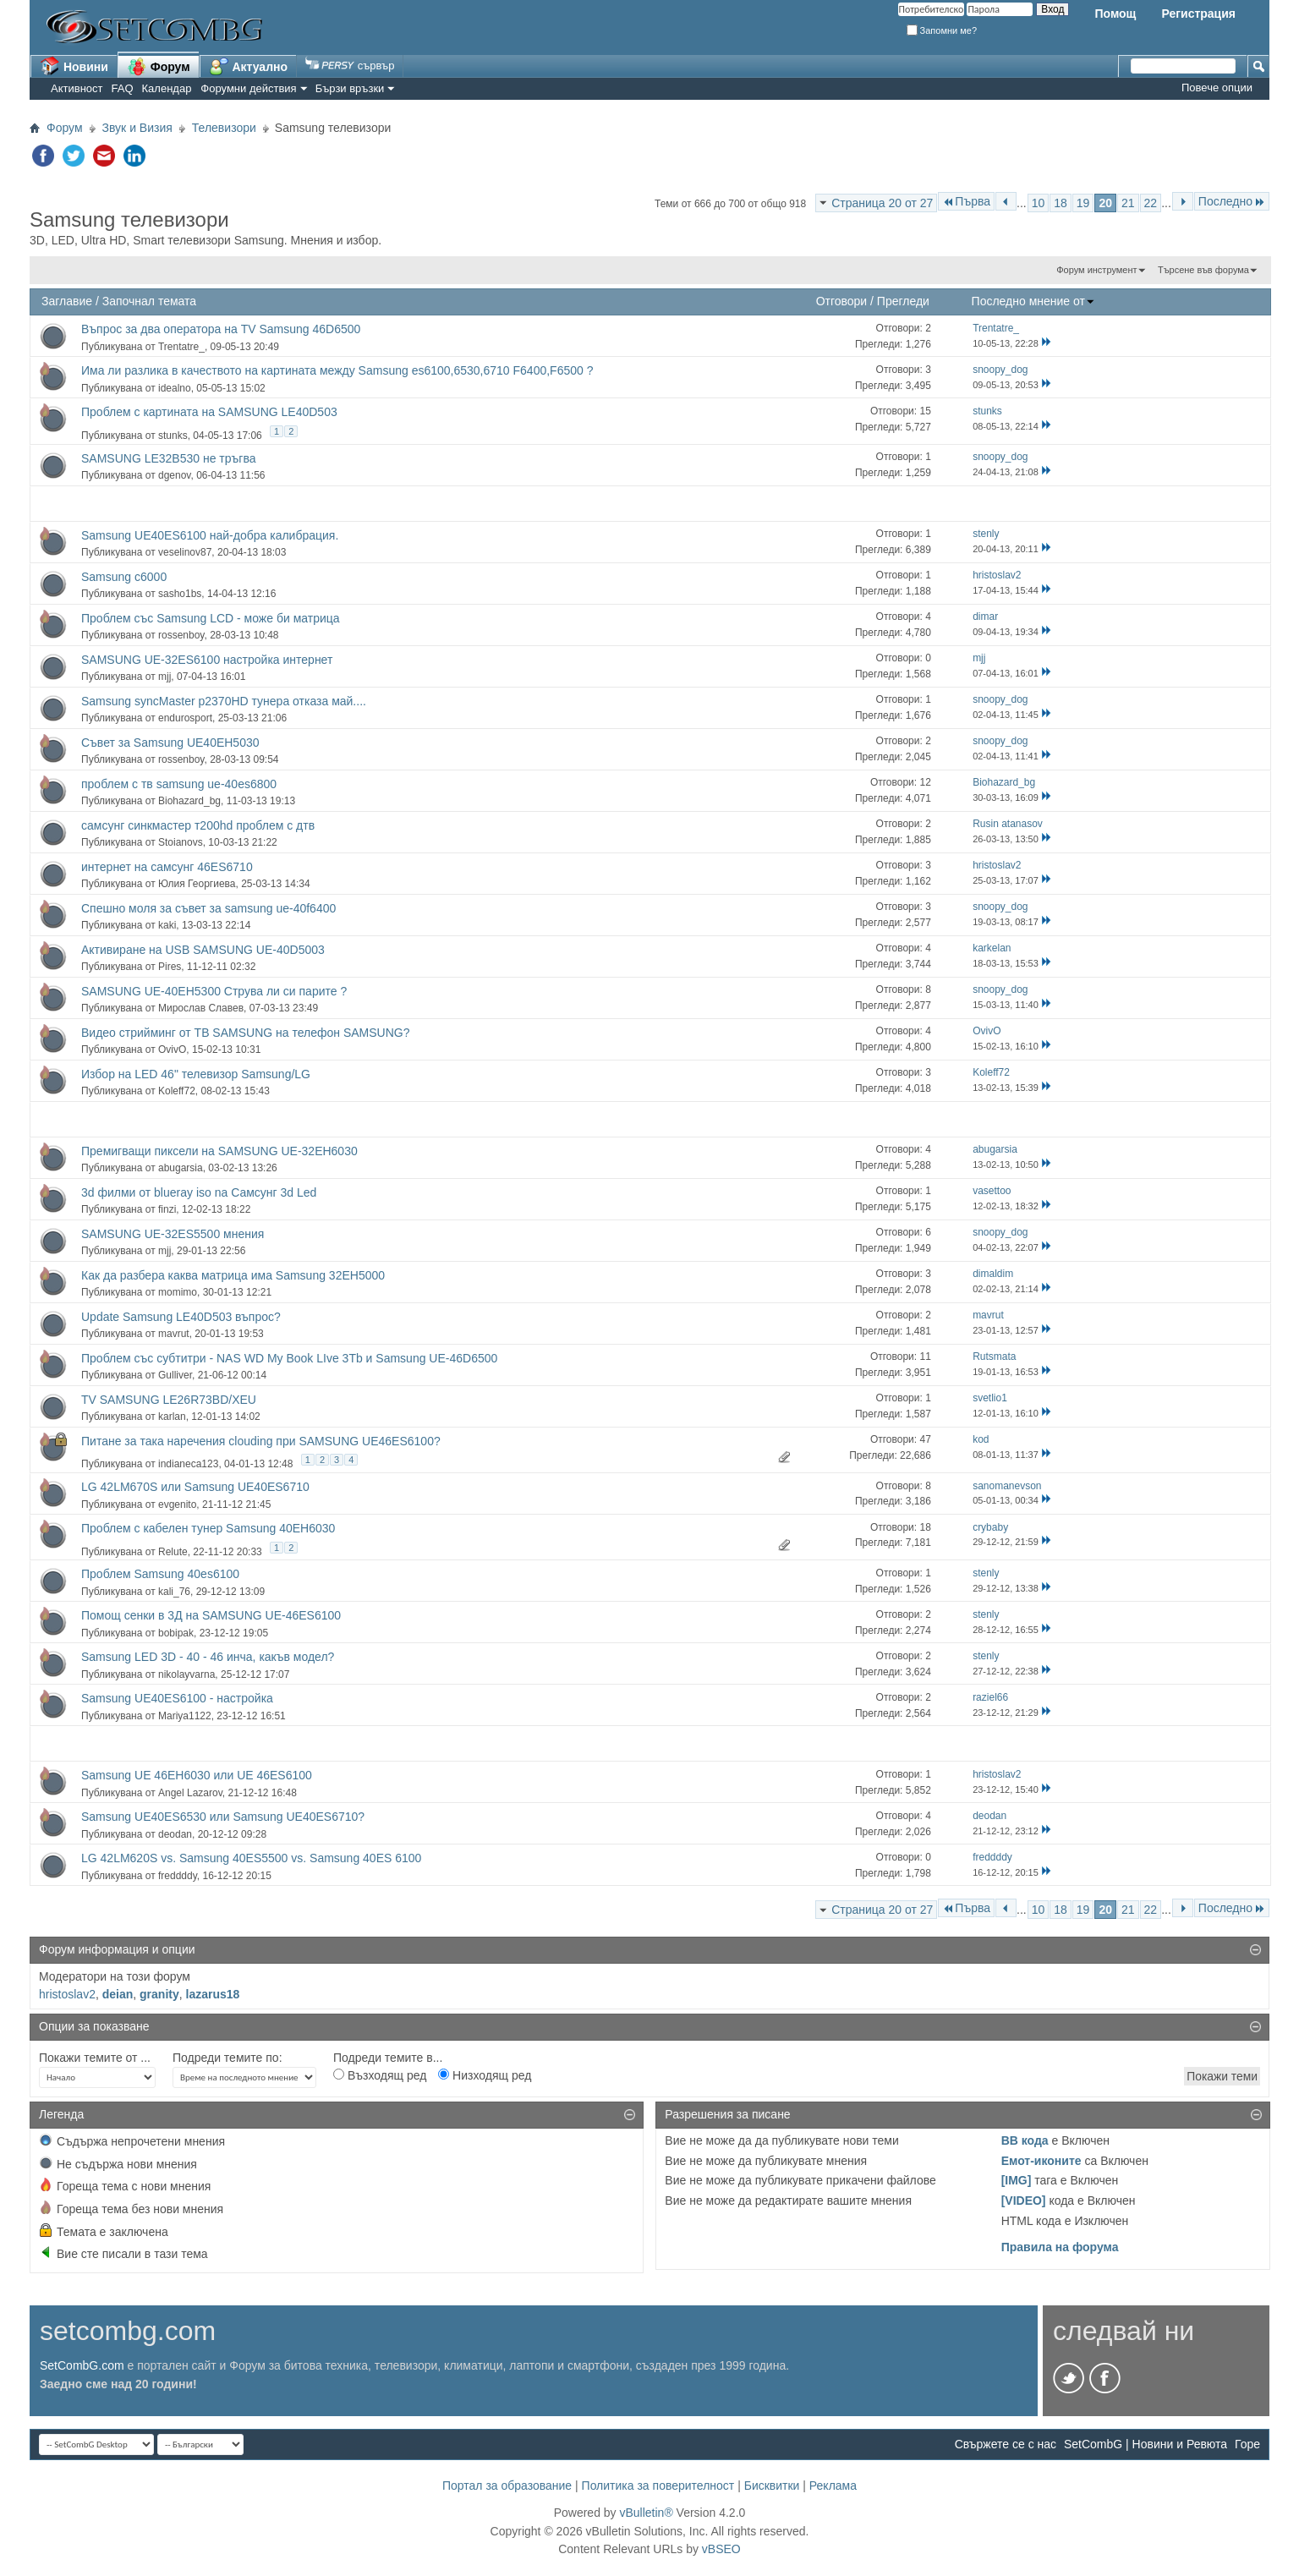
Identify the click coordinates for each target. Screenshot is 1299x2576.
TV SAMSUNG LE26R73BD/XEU (168, 1399)
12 (924, 782)
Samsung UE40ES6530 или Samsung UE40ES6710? (222, 1816)
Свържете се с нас (1005, 2444)
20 (1105, 203)
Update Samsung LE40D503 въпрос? (181, 1317)
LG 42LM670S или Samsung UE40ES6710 (195, 1487)
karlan (172, 1416)
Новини (74, 66)
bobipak (176, 1633)
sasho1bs (179, 594)
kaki (167, 925)
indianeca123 (188, 1464)
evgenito (177, 1504)
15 (924, 411)
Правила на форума (1060, 2247)
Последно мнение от (1033, 301)
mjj (164, 676)
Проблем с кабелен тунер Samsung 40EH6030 (208, 1528)
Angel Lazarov (190, 1793)
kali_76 (174, 1592)
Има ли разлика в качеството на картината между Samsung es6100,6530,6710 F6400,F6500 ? (337, 370)
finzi (167, 1209)
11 (924, 1356)
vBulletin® (645, 2512)
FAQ (123, 88)
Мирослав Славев (201, 1008)
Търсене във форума (1203, 270)
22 (1151, 203)
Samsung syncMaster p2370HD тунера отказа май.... (223, 701)
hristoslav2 (67, 1994)
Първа (966, 201)
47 (924, 1439)
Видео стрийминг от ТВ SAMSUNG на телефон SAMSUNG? (245, 1032)
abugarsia (180, 1168)
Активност (77, 88)
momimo (177, 1292)
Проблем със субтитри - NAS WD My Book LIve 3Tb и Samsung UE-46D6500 (289, 1358)
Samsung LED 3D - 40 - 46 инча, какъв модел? (207, 1656)
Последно (1231, 201)
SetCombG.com (82, 2365)
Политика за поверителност (658, 2485)
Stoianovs (180, 842)
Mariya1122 (184, 1716)
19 (1083, 203)
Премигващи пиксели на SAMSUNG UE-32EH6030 (219, 1151)
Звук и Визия (137, 127)
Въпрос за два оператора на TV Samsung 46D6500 (220, 329)
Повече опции (1216, 87)
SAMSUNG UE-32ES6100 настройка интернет (206, 659)
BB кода (1025, 2140)
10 (1038, 203)
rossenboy (181, 635)
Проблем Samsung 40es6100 (160, 1574)
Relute (173, 1552)
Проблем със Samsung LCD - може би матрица (210, 618)
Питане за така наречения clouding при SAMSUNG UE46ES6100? (261, 1441)
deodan (175, 1834)
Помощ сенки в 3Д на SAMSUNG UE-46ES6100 (211, 1615)
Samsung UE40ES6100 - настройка (177, 1698)
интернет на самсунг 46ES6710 (167, 867)
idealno (174, 388)
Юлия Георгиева (197, 884)
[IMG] (1016, 2180)
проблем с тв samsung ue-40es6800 (179, 784)
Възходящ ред (379, 2075)
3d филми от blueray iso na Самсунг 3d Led (198, 1192)
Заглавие (66, 301)
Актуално (248, 66)
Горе (1247, 2444)
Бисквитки (772, 2485)
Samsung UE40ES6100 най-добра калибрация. (209, 535)
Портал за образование (507, 2485)
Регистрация (1198, 13)
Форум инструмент (1096, 270)
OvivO (172, 1049)
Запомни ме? (942, 30)
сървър (349, 65)
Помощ (1115, 13)
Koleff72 (176, 1091)
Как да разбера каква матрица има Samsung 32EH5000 (233, 1275)
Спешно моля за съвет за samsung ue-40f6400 (208, 908)
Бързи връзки (350, 88)
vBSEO (721, 2549)
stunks (173, 435)
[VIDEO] (1023, 2200)
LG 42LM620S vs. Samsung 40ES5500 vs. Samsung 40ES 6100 (251, 1858)
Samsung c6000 (124, 577)
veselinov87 (184, 552)
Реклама (833, 2485)
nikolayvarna (186, 1674)
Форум (158, 66)
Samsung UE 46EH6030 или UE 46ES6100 (196, 1775)
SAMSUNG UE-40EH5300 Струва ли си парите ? (214, 991)
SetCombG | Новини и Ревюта (1145, 2444)
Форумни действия (248, 88)
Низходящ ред (484, 2075)
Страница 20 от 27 (882, 203)
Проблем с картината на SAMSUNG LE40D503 (209, 412)
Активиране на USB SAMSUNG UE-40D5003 (203, 949)
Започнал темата (149, 301)
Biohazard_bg (189, 801)
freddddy (177, 1876)
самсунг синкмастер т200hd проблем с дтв (198, 825)
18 (1060, 203)
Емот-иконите (1041, 2161)
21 (1128, 203)
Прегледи (903, 301)
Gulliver (175, 1375)
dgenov (174, 475)
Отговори (842, 301)
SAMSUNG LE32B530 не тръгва (168, 458)
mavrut (173, 1334)
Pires (169, 967)
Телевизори (224, 127)
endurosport (185, 718)
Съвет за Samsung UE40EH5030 (170, 742)
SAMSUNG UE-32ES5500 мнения (172, 1234)
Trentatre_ (181, 347)
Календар (167, 88)
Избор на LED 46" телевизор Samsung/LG (195, 1074)
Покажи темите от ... (95, 2057)
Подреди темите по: (227, 2057)
